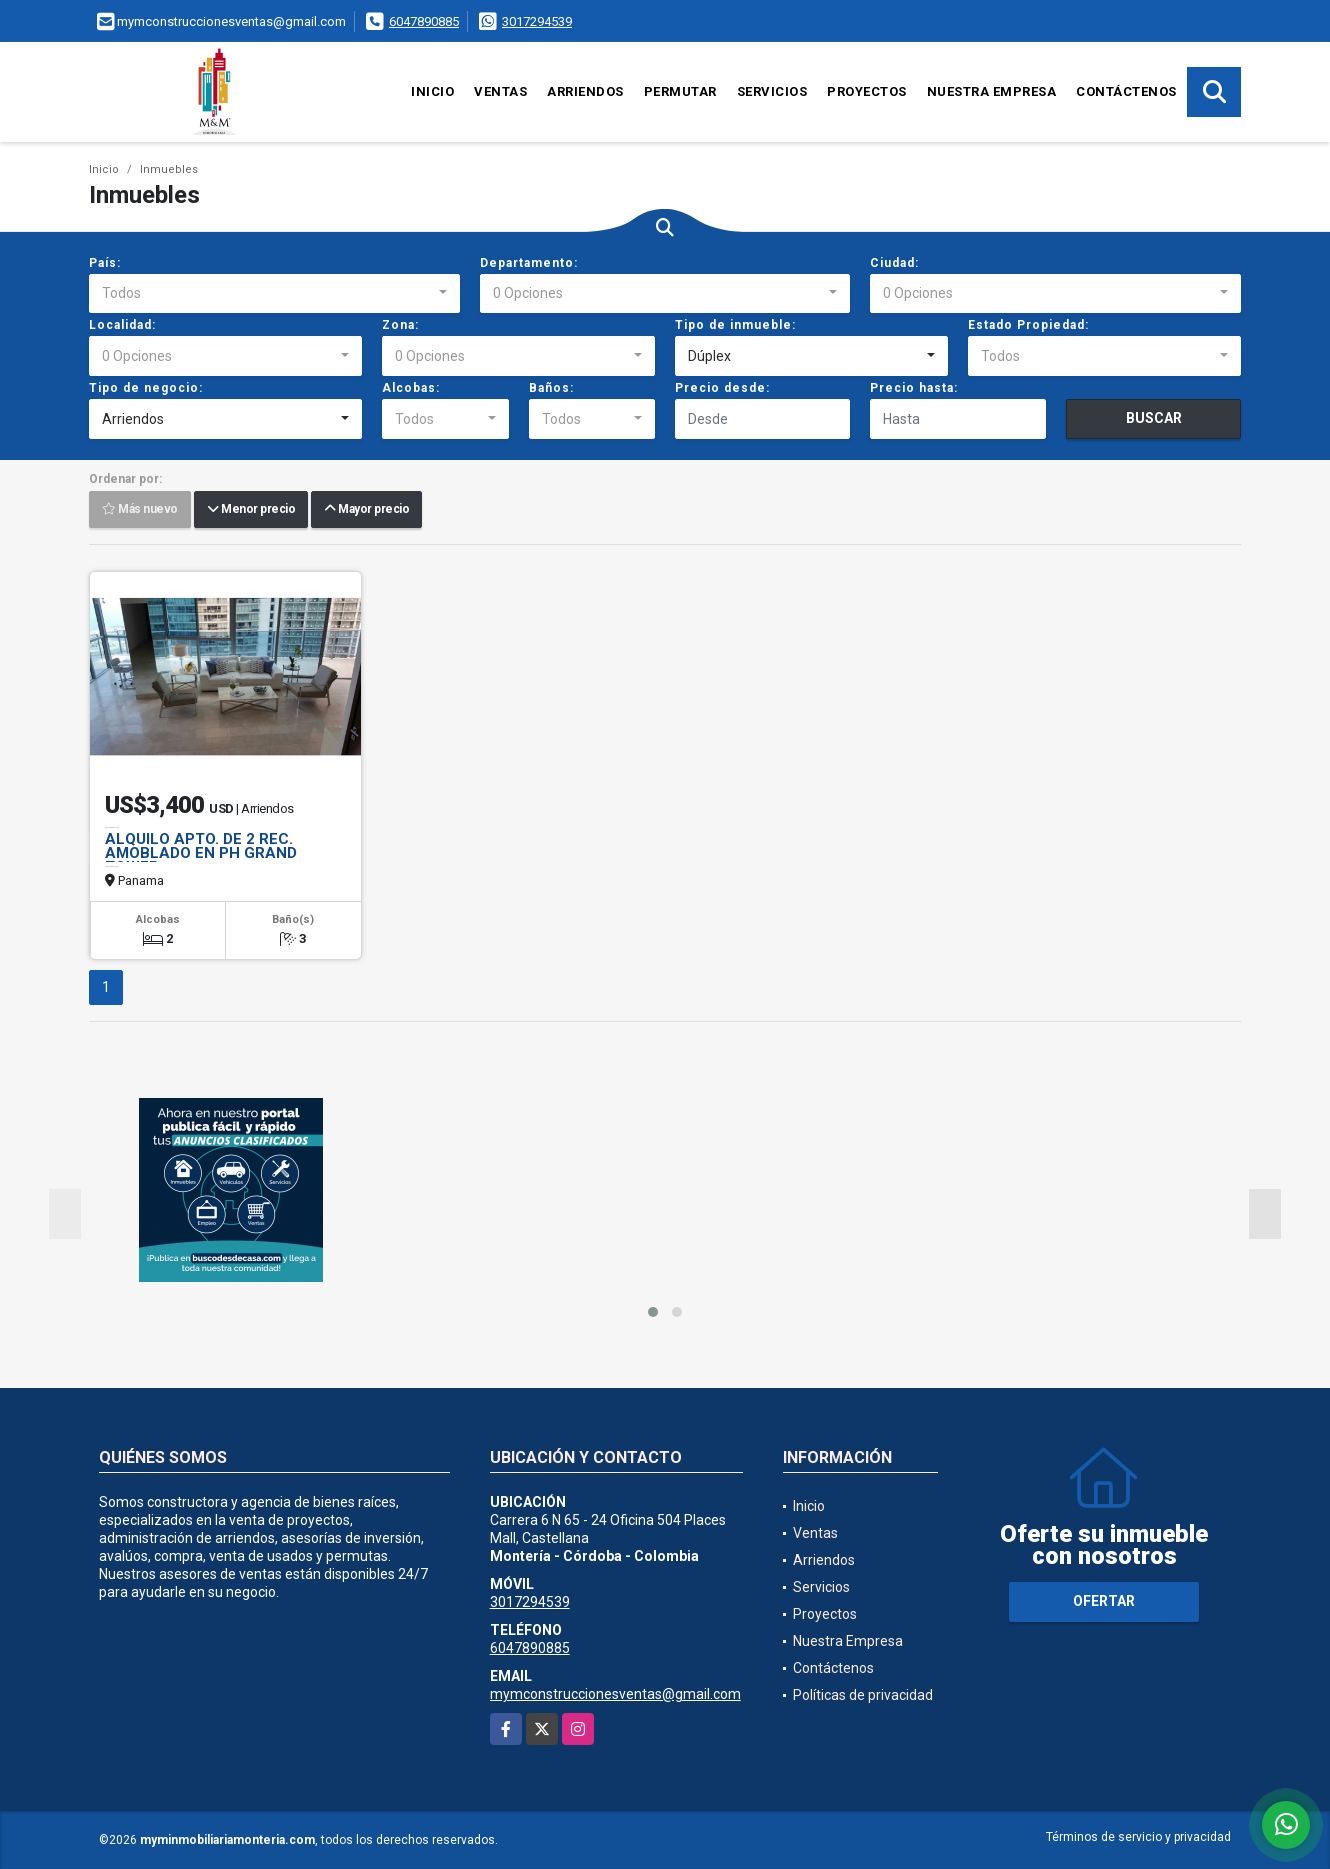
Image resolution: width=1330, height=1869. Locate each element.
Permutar (680, 91)
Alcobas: (411, 388)
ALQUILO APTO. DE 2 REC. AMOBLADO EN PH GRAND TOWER (201, 853)
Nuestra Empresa (992, 91)
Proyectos (867, 91)
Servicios (772, 91)
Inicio (432, 91)
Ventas (500, 91)
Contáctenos (1126, 91)
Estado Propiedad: (1028, 325)
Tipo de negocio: (146, 388)
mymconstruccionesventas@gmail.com (615, 1694)
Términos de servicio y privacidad (1138, 1837)
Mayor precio (366, 510)
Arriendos (585, 91)
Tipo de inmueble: (735, 325)
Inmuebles (169, 169)
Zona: (400, 325)
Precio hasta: (914, 388)
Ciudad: (894, 263)
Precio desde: (722, 388)
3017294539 (537, 21)
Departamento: (529, 263)
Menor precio (251, 510)
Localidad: (122, 325)
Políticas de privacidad (863, 1695)
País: (105, 263)
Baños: (551, 388)
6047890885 (424, 21)
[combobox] (274, 294)
